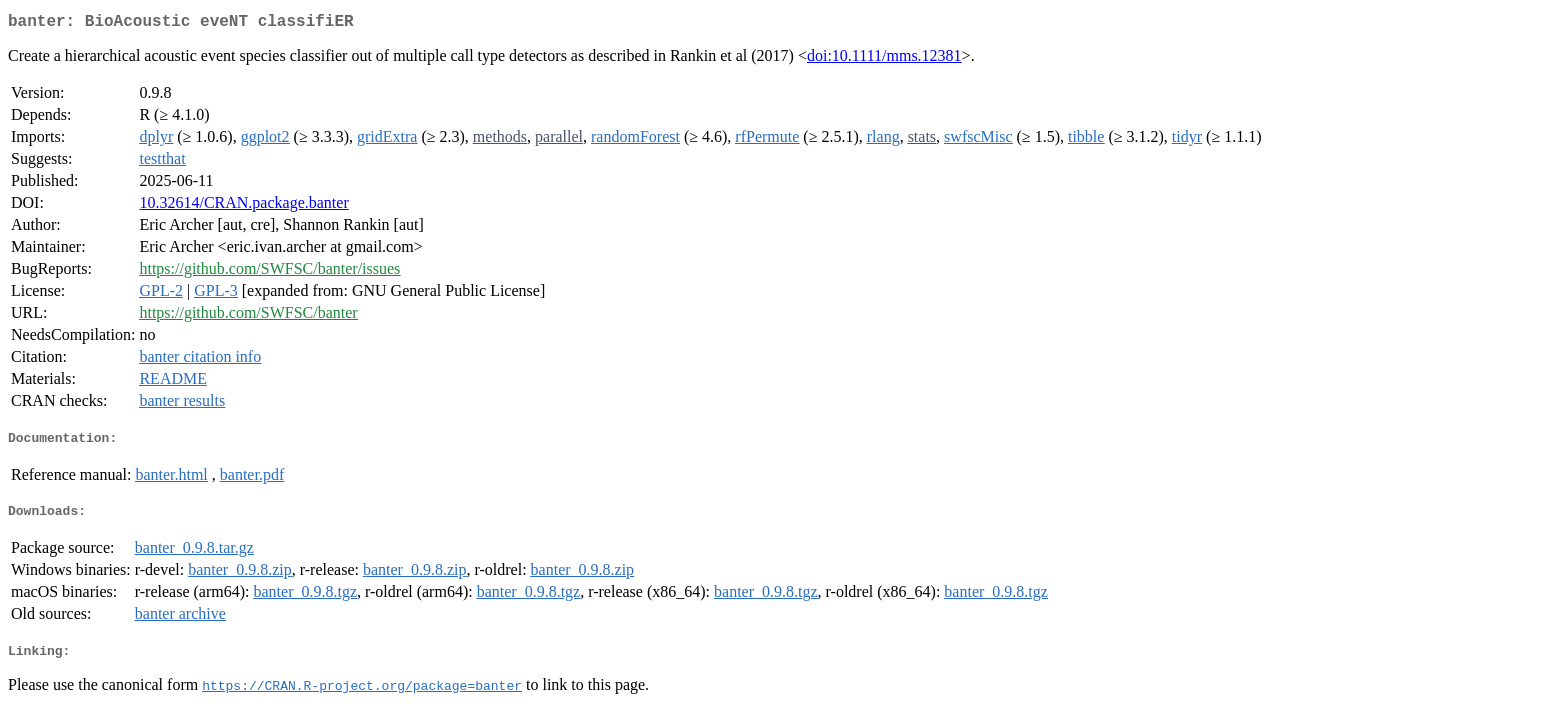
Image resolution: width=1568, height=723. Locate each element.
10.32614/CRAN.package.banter (243, 206)
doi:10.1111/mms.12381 (884, 59)
